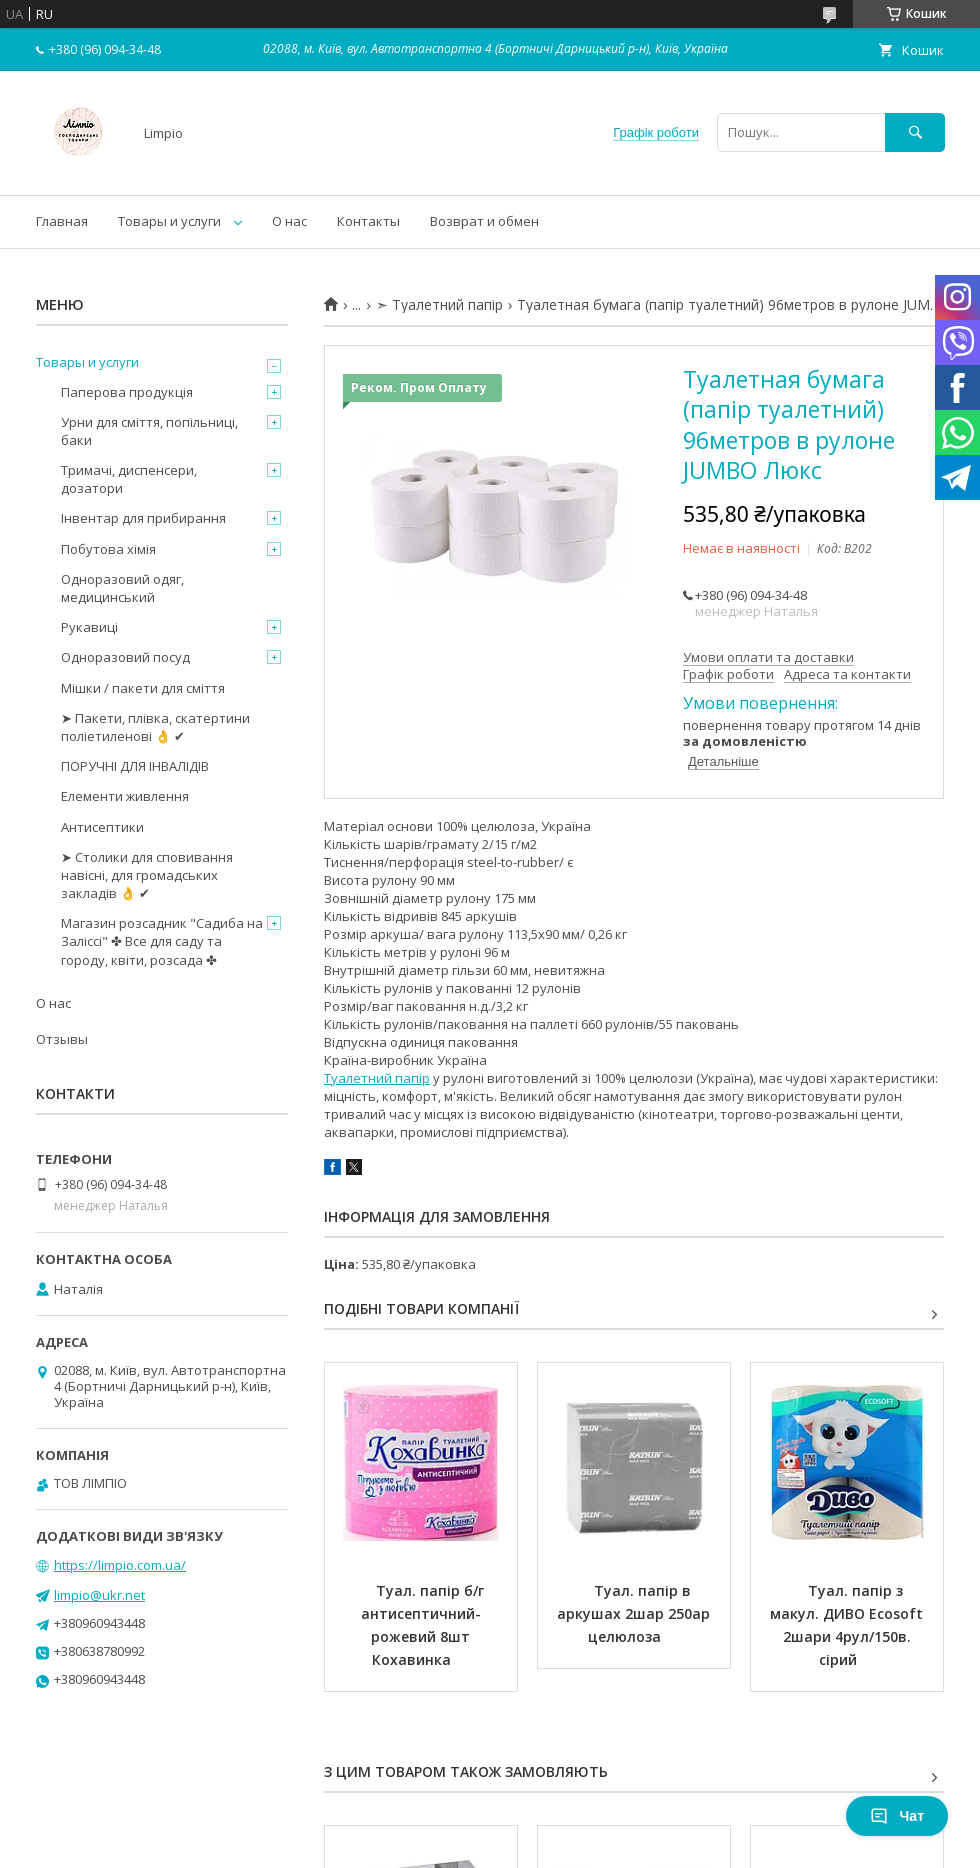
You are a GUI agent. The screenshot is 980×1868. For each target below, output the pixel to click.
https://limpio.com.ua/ (120, 1565)
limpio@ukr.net (99, 1595)
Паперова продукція (127, 392)
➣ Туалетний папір (439, 305)
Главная (62, 221)
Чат (897, 1816)
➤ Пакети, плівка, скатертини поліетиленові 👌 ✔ (155, 727)
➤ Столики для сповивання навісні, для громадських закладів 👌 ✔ (147, 875)
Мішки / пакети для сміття (143, 688)
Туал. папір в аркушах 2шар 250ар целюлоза (635, 1613)
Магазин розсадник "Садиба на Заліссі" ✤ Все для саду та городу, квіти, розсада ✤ (162, 941)
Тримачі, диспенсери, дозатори (129, 479)
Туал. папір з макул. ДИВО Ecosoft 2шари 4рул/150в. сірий (848, 1625)
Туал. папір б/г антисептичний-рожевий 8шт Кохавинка (424, 1625)
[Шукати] (915, 132)
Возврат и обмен (484, 221)
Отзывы (62, 1039)
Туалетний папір (377, 1078)
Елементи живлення (125, 796)
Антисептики (102, 827)
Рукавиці (89, 627)
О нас (289, 221)
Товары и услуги (169, 221)
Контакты (368, 221)
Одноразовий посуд (125, 657)
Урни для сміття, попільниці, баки (149, 431)
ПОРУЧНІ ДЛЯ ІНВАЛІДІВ (135, 766)
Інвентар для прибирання (143, 518)
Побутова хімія (108, 549)
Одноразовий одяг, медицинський (122, 588)
